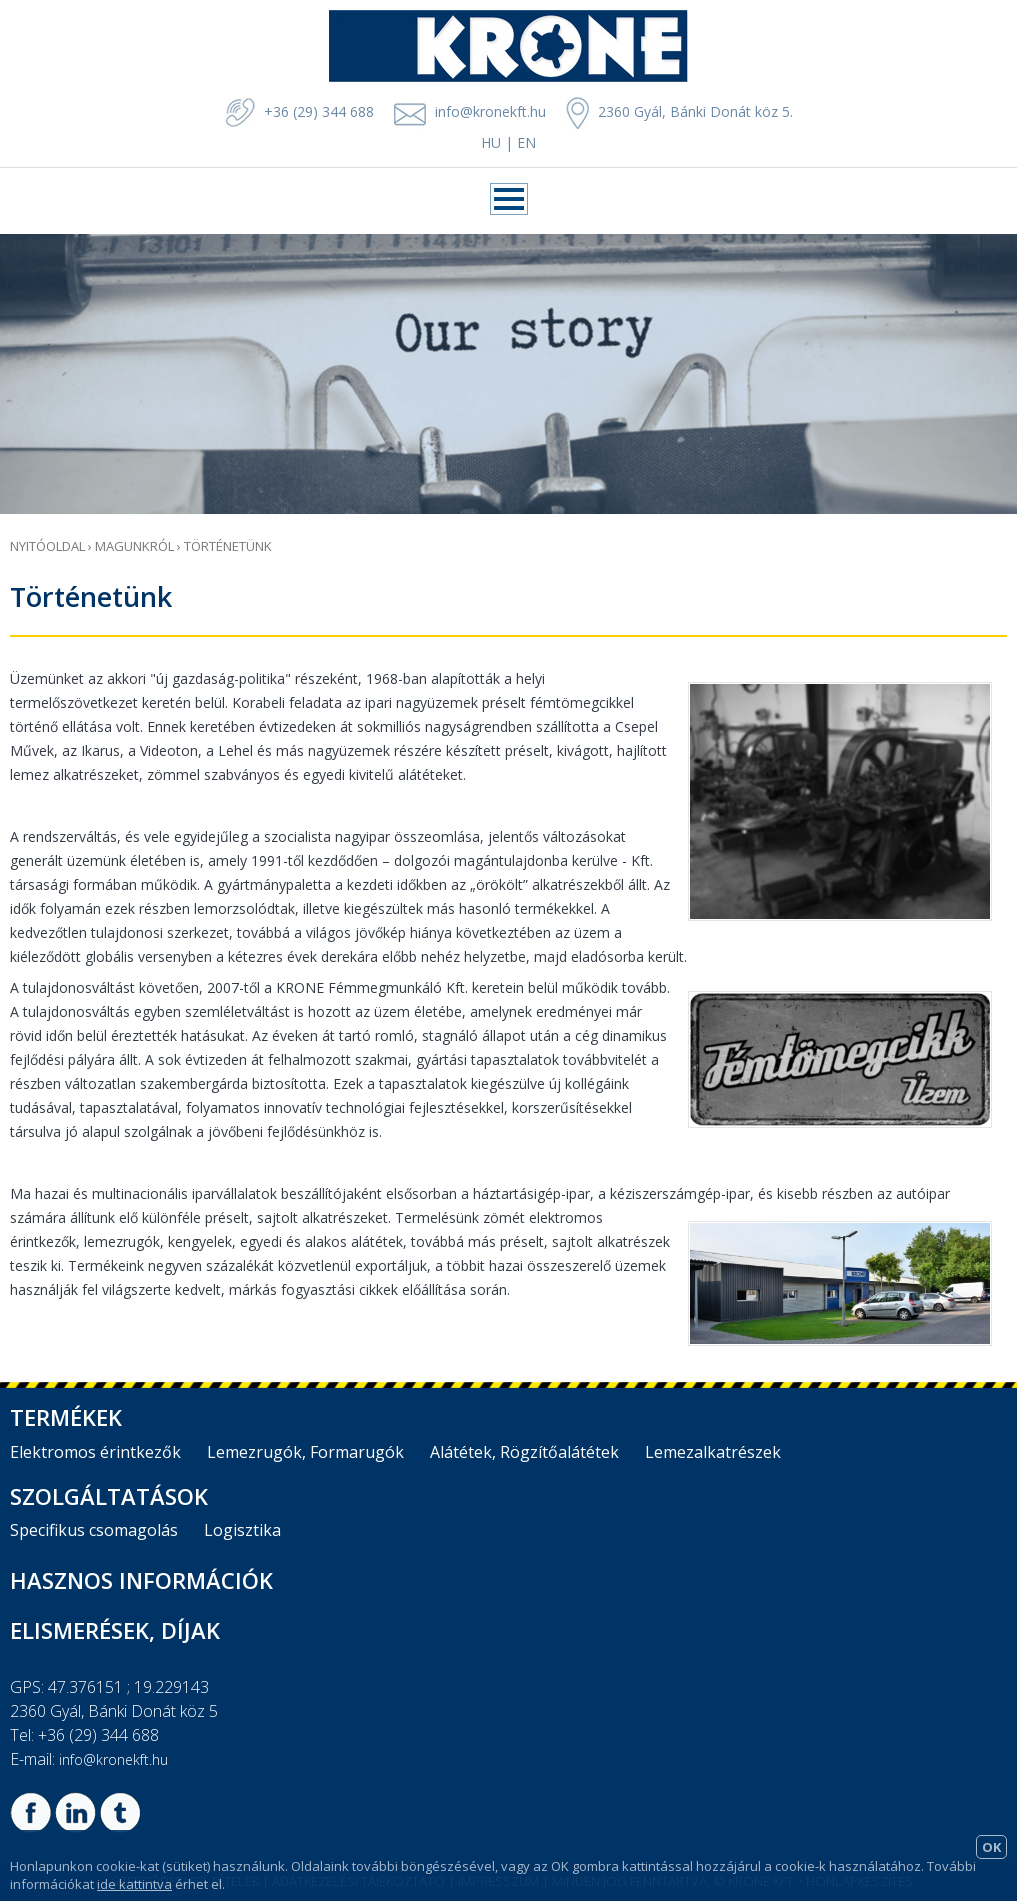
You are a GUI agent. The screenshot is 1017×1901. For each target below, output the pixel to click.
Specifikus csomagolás (94, 1530)
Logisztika (242, 1530)
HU (491, 142)
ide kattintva (134, 1884)
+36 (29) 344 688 (299, 111)
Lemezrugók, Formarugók (305, 1452)
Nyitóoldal (47, 546)
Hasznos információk (141, 1580)
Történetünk (228, 546)
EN (526, 142)
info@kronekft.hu (490, 111)
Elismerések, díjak (115, 1630)
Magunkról (134, 546)
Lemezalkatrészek (713, 1452)
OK (991, 1847)
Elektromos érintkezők (95, 1452)
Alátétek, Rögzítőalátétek (524, 1452)
